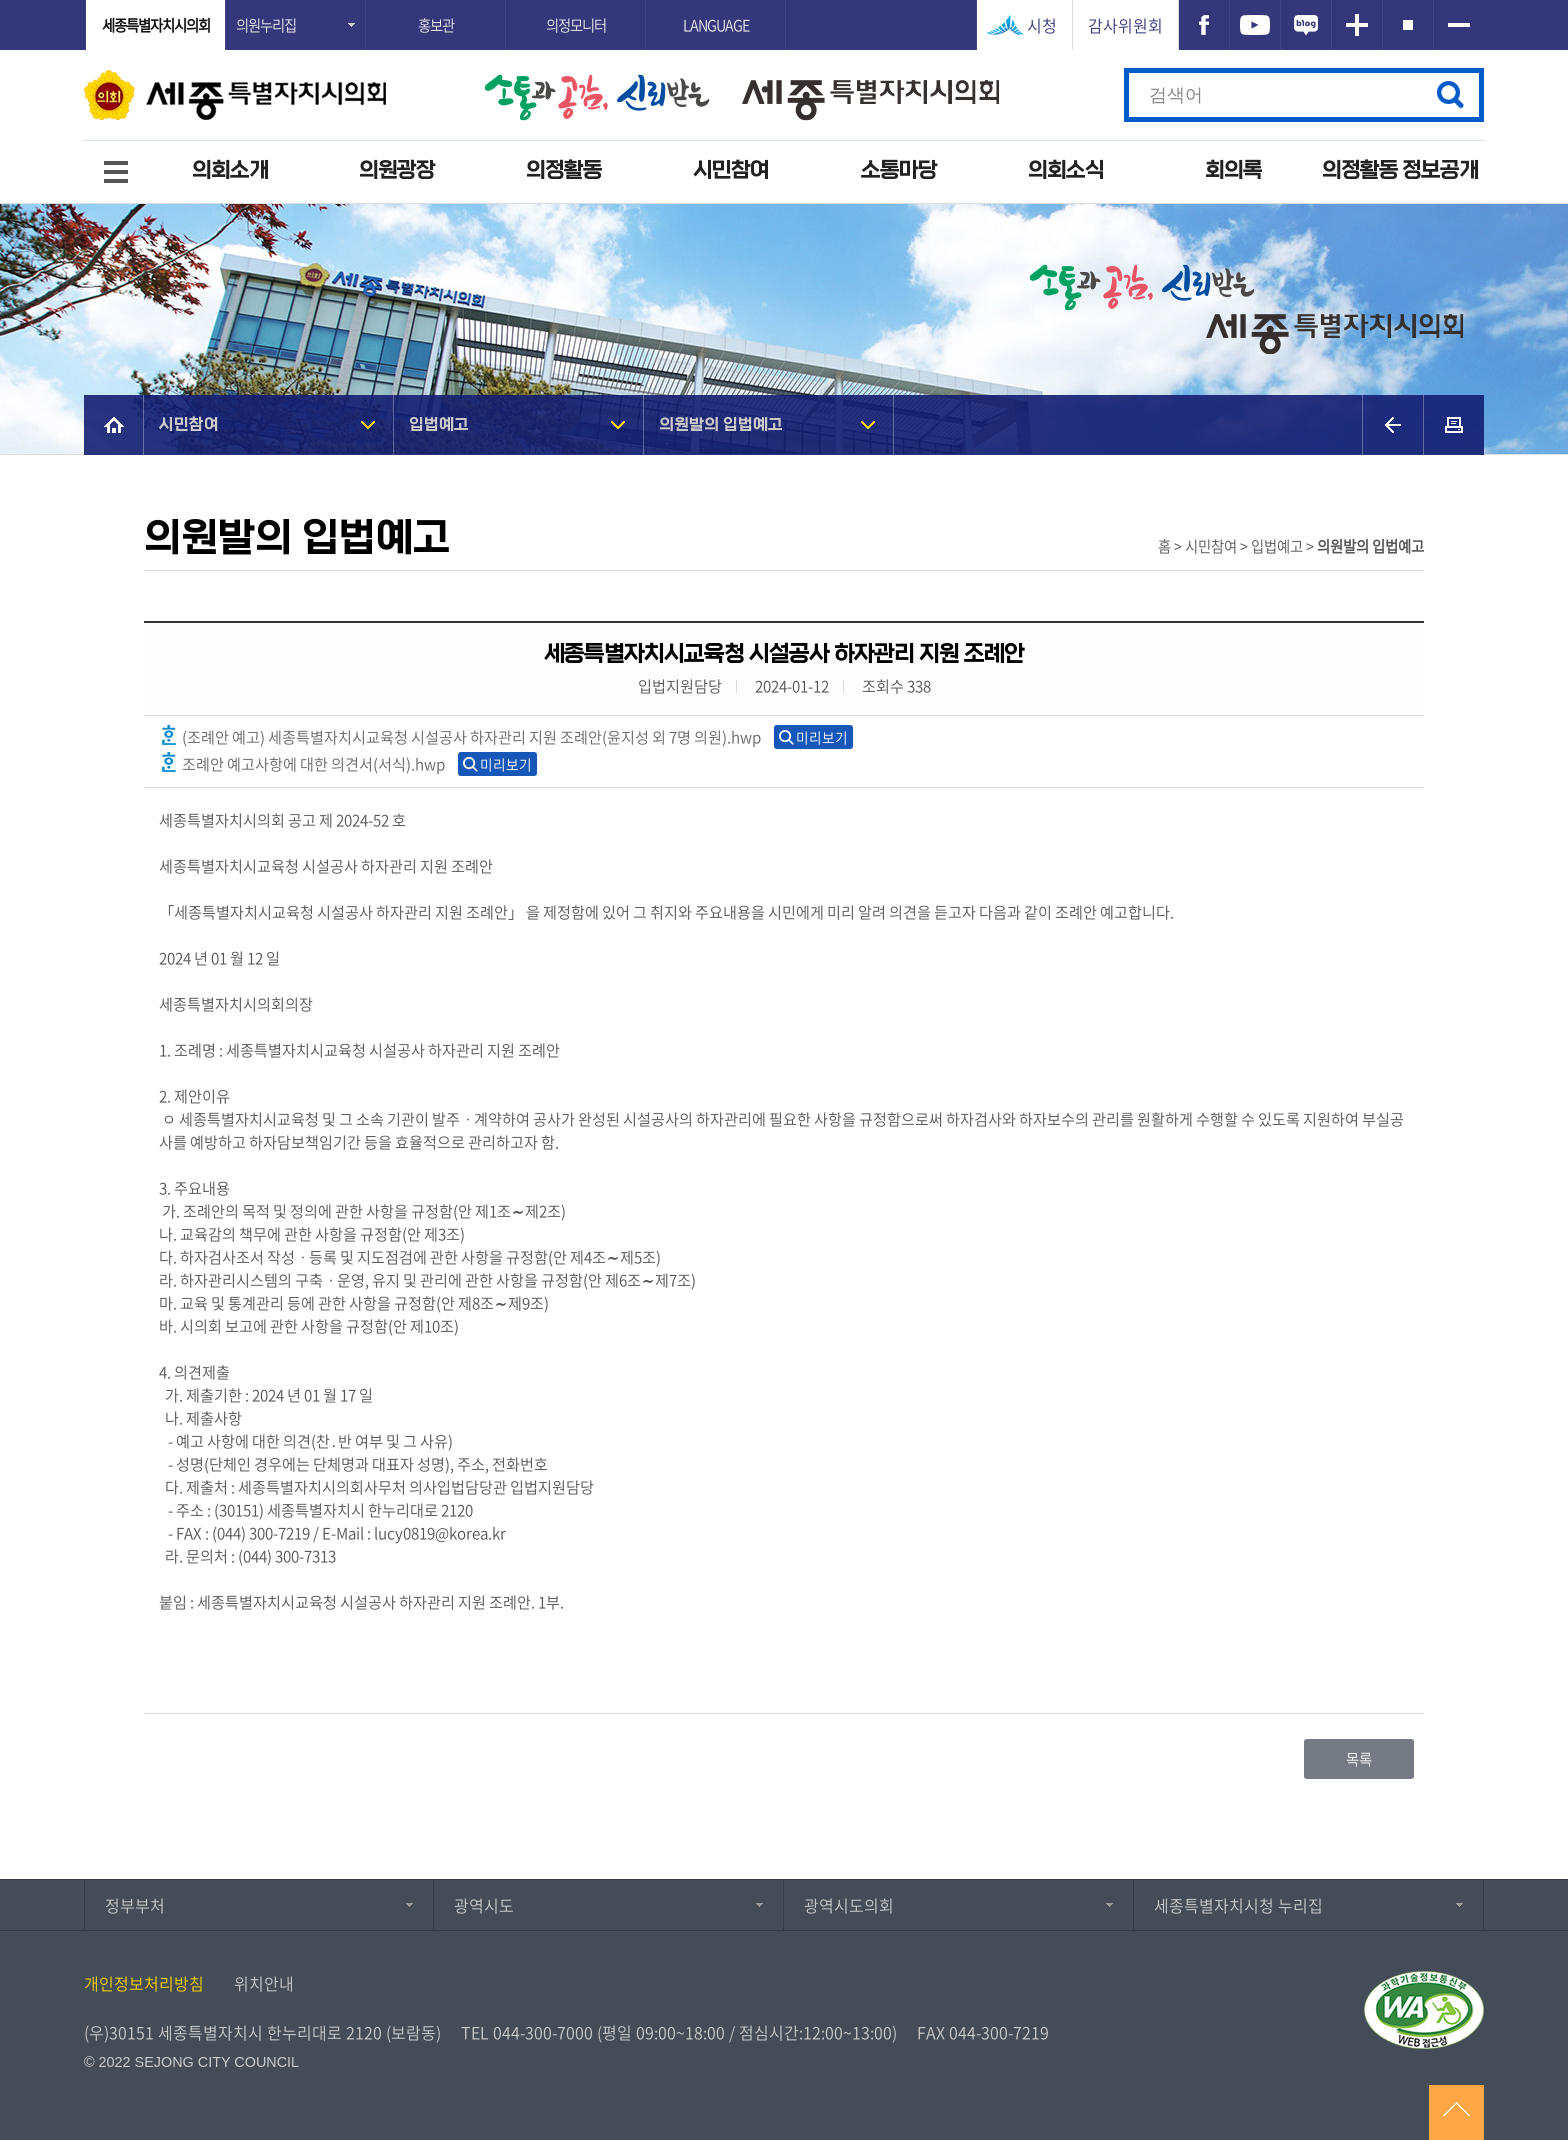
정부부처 (135, 1905)
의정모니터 (576, 25)
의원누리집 (266, 25)
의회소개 (230, 170)
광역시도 (484, 1905)
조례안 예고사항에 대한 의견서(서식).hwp (302, 763)
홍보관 (436, 25)
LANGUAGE (716, 25)
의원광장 (397, 170)
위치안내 (264, 1983)
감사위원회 (1125, 25)
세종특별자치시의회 (156, 25)
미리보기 (822, 737)
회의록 (1233, 170)
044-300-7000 (543, 2032)
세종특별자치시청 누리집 (1238, 1905)
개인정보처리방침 (144, 1983)
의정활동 (564, 170)
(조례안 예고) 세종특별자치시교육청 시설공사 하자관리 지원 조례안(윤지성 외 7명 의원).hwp (460, 736)
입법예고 (439, 424)
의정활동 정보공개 (1400, 170)
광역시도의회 (849, 1905)
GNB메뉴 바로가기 (784, 1)
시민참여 (731, 170)
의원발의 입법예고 (721, 424)
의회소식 (1066, 170)
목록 (1359, 1759)
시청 (1042, 25)
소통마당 (899, 170)
